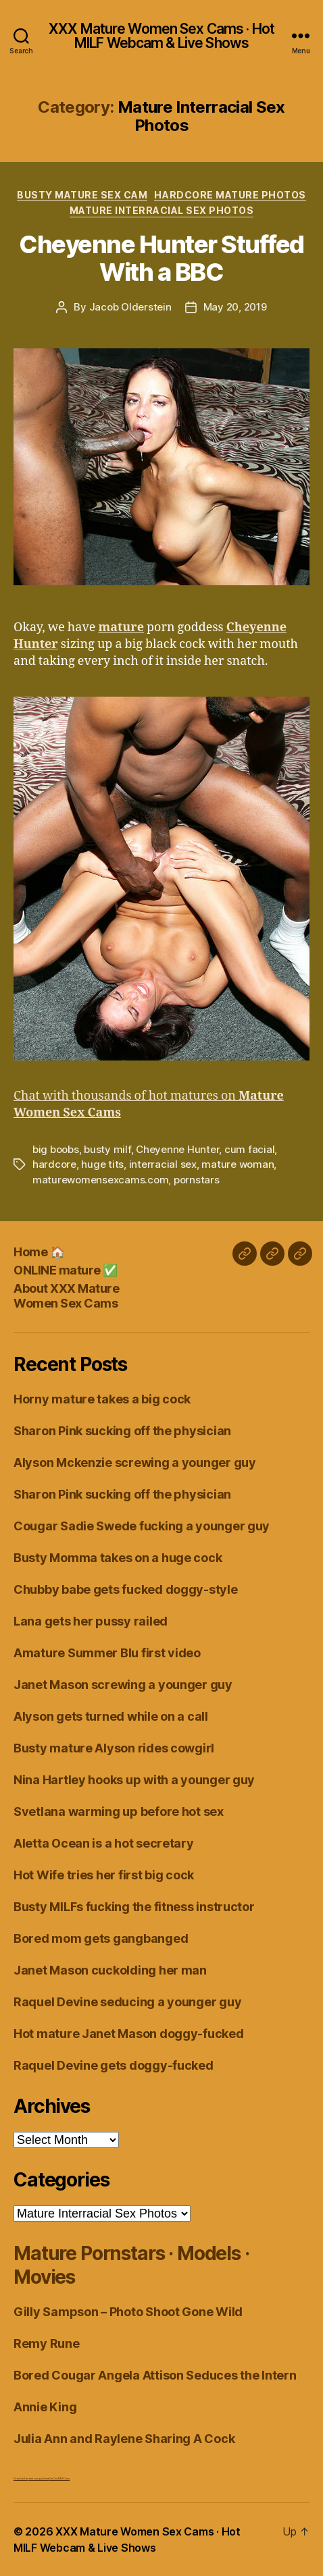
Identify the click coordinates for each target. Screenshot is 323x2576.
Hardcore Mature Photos (229, 194)
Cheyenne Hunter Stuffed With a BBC (161, 258)
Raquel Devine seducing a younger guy (127, 2002)
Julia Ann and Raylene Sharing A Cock (124, 2439)
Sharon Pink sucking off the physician (122, 1431)
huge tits (102, 1164)
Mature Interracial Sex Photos (162, 210)
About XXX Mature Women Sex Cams (66, 1296)
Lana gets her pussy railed (91, 1621)
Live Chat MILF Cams (59, 2478)
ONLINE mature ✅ (66, 1270)
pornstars (197, 1179)
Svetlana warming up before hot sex (119, 1811)
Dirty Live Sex (21, 2478)
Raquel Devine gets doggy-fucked (114, 2065)
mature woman (237, 1164)
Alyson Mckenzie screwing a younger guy (135, 1462)
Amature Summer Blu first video (107, 1653)
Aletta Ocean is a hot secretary (104, 1843)
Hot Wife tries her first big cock (104, 1875)
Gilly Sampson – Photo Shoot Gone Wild (128, 2312)
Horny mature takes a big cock (102, 1399)
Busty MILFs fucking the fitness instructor (134, 1907)
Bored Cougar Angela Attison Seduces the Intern (155, 2375)
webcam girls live (38, 2478)
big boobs (55, 1149)
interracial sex (163, 1164)
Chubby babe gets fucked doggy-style (126, 1589)
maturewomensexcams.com (100, 1179)
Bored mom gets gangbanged (101, 1938)
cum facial (249, 1149)
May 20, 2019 (235, 306)
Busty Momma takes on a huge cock (118, 1558)
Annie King (45, 2407)
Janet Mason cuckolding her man (110, 1970)
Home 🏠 (39, 1252)
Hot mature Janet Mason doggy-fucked (129, 2034)
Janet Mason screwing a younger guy (123, 1685)
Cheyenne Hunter (177, 1149)
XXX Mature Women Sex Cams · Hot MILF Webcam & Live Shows (161, 36)
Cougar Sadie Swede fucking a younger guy (142, 1526)
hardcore (54, 1164)
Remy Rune (47, 2343)
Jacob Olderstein (130, 306)
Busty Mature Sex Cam (82, 194)
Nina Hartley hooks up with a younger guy (134, 1780)
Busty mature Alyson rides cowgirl (114, 1748)
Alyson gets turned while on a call (111, 1716)
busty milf (107, 1149)
